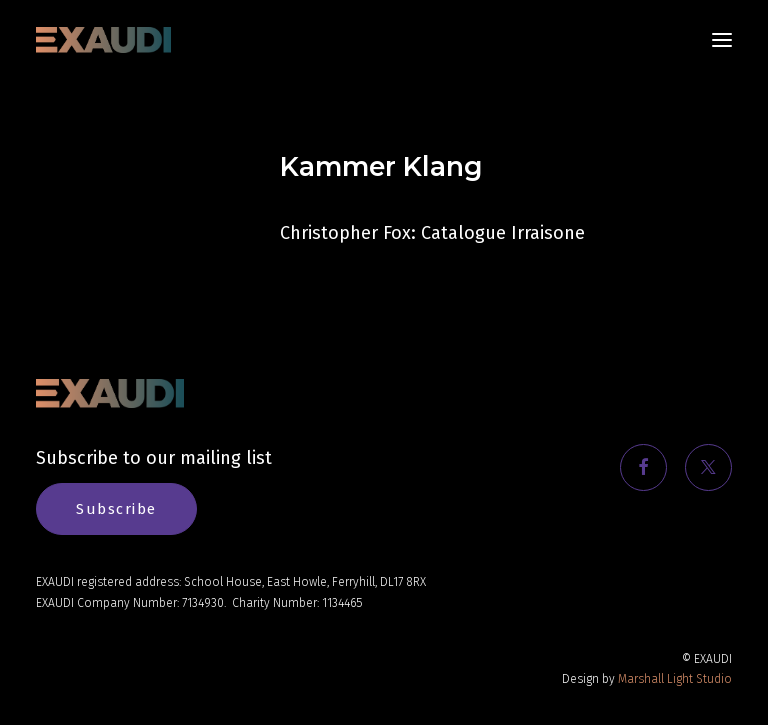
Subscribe (116, 509)
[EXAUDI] (103, 40)
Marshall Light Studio (675, 679)
